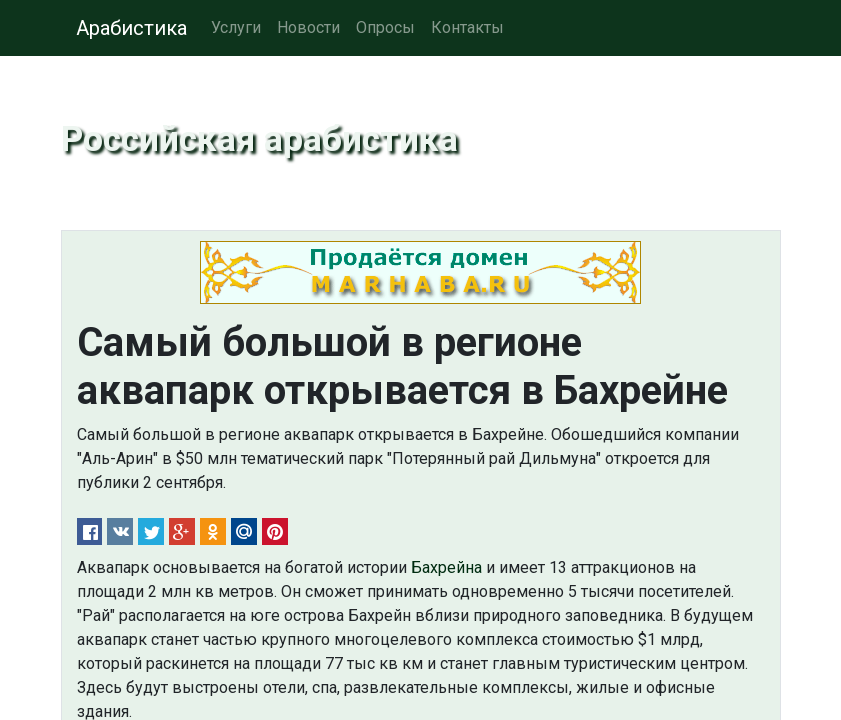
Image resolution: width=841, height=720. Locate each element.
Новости (308, 27)
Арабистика (131, 28)
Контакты (467, 27)
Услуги (236, 27)
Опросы (385, 27)
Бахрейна (446, 567)
